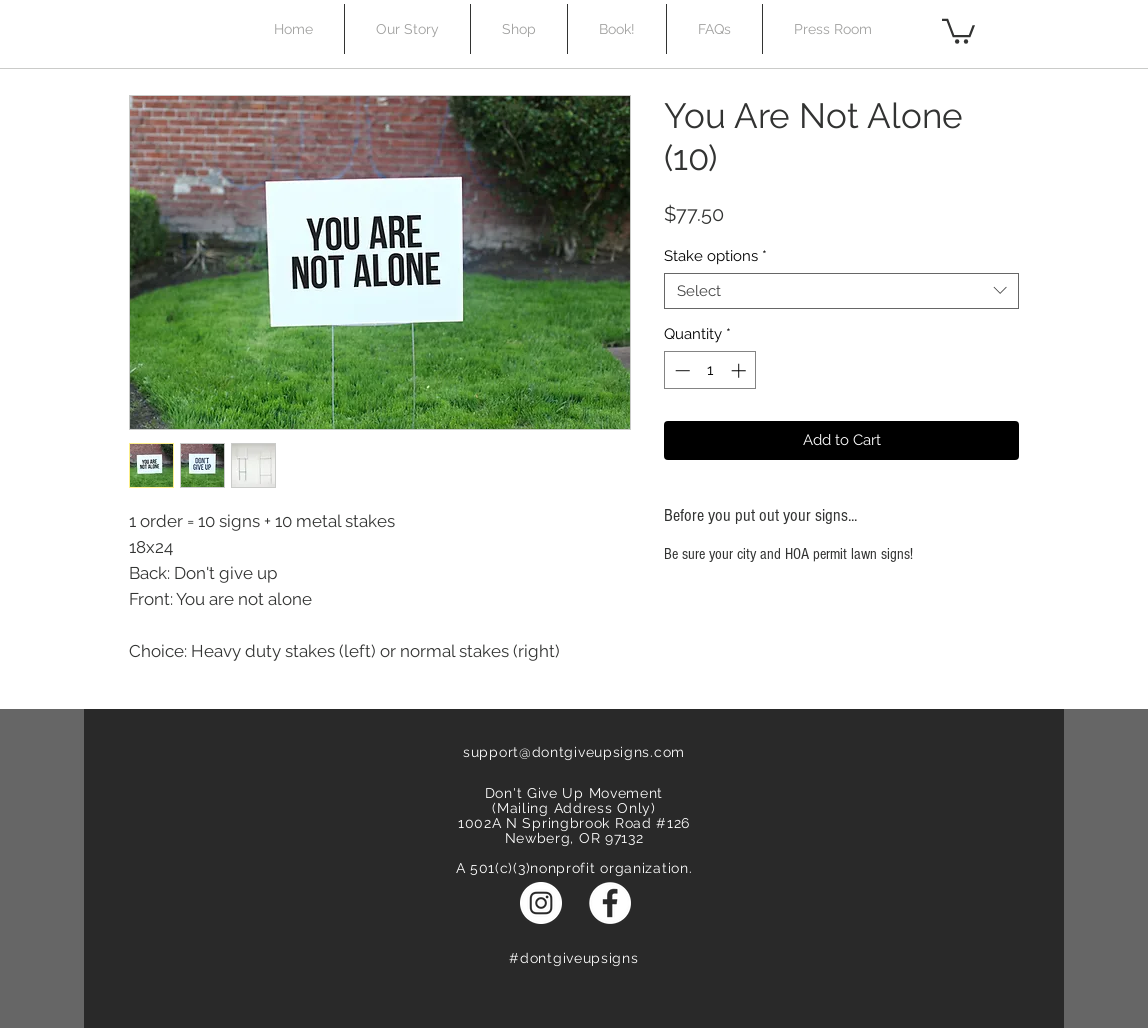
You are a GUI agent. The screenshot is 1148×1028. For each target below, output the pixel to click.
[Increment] (740, 370)
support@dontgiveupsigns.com (574, 752)
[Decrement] (680, 370)
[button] (958, 30)
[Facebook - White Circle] (610, 903)
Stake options (715, 256)
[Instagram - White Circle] (541, 903)
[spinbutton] (710, 370)
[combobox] (841, 291)
